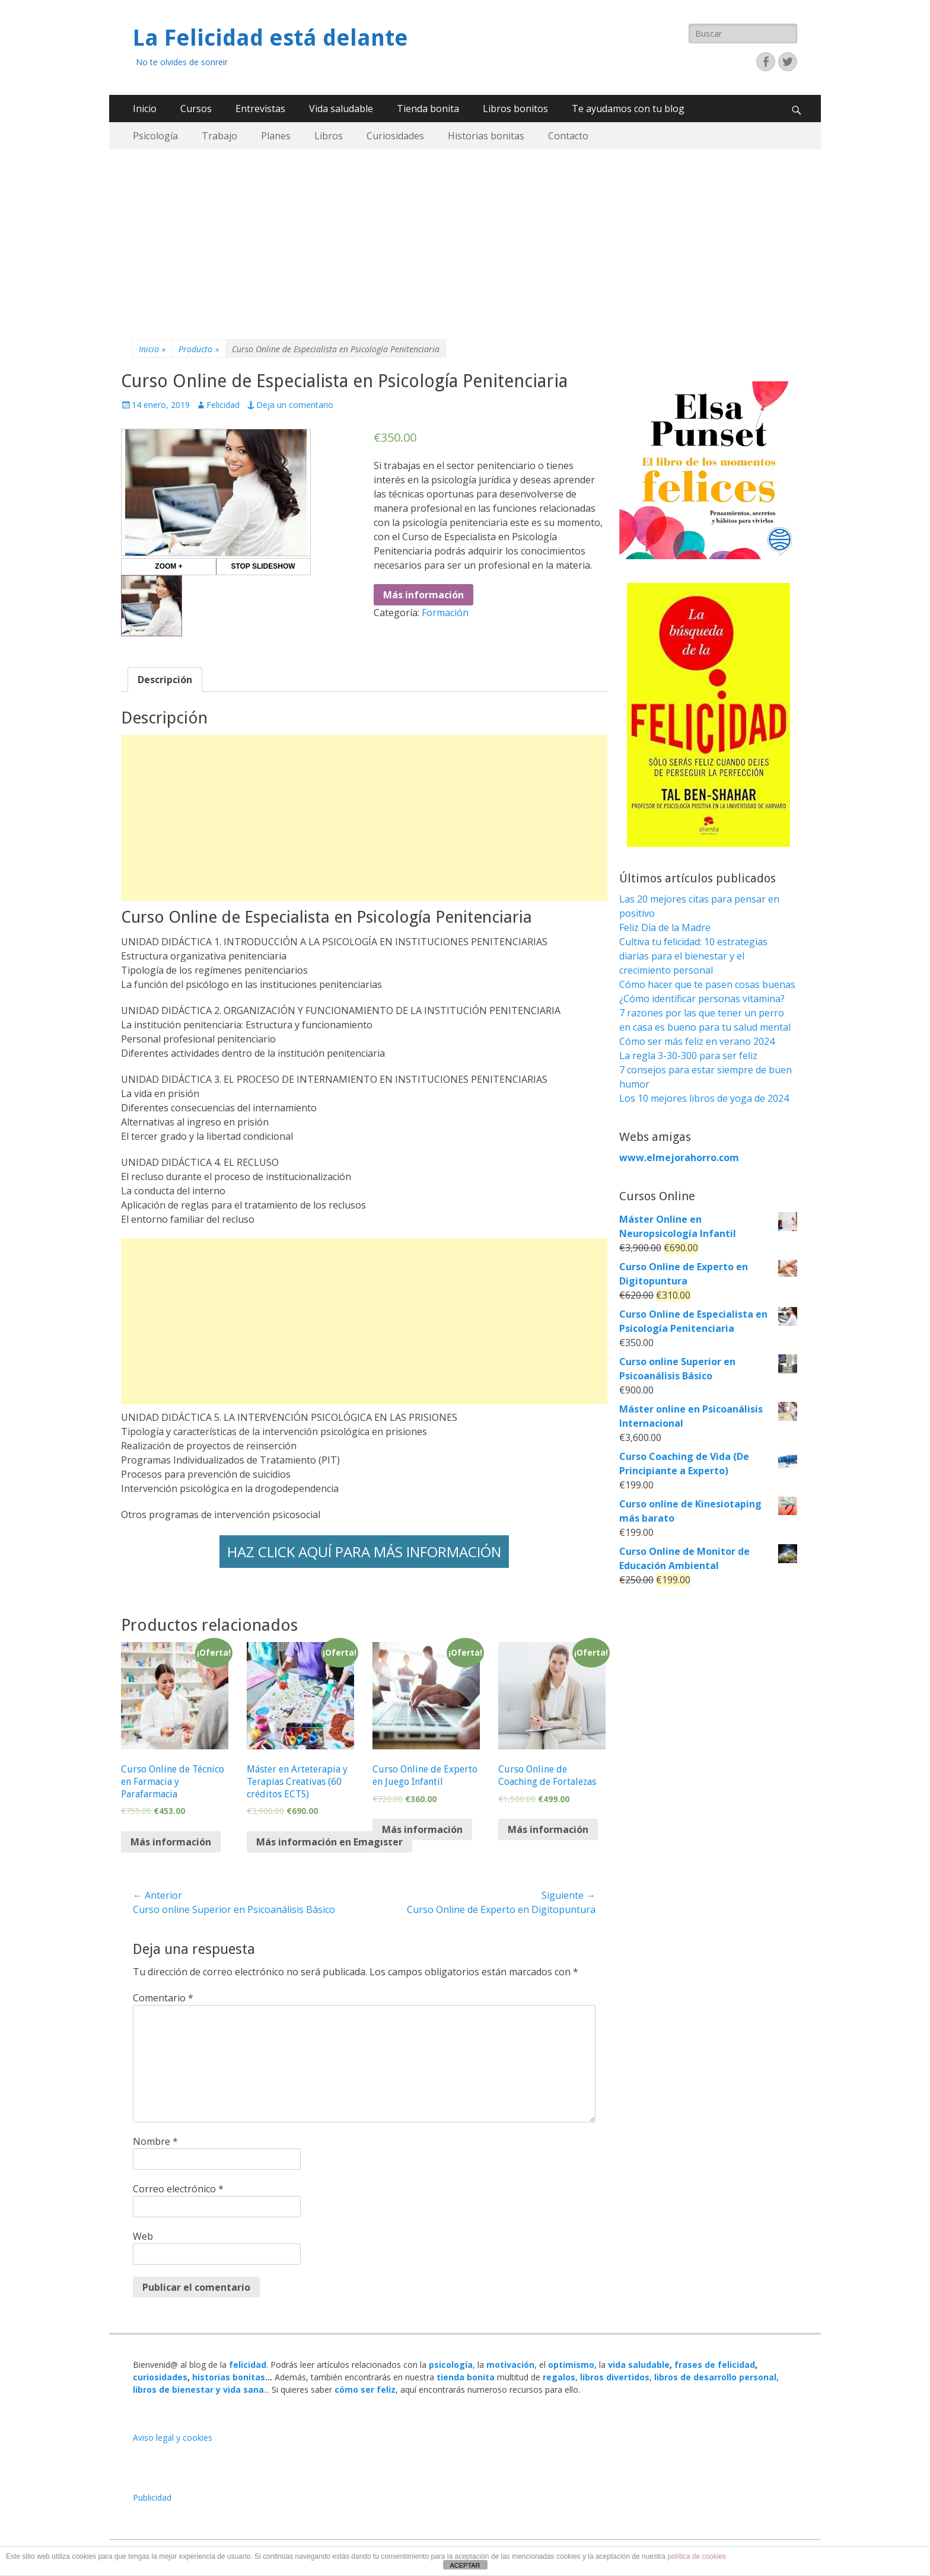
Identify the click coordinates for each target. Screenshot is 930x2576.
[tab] (165, 679)
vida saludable (639, 2364)
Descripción (165, 679)
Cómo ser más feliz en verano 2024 (697, 1041)
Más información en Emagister (329, 1841)
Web (143, 2236)
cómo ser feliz (365, 2389)
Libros (328, 135)
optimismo (571, 2364)
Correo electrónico (178, 2188)
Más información (423, 594)
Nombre (155, 2141)
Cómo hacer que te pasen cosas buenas (707, 984)
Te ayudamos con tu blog (628, 108)
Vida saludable (341, 108)
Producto (199, 349)
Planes (276, 135)
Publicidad (152, 2497)
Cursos (196, 108)
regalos (559, 2377)
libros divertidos (614, 2377)
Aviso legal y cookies (172, 2437)
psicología (451, 2364)
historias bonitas (228, 2377)
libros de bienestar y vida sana (198, 2389)
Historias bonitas (486, 135)
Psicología (155, 135)
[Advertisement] (465, 238)
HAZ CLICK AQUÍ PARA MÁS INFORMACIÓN (364, 1551)
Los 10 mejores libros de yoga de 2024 (704, 1098)
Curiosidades (395, 135)
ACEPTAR (465, 2565)
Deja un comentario (294, 404)
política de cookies (696, 2556)
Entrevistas (260, 108)
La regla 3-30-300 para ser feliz (688, 1055)
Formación (445, 612)
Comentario (163, 1997)
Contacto (568, 135)
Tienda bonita (428, 108)
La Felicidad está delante (270, 38)
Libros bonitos (515, 108)
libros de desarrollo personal (715, 2377)
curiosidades (160, 2377)
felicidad (247, 2364)
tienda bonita (466, 2377)
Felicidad (223, 404)
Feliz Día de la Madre (665, 927)
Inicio (145, 108)
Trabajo (219, 135)
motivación (510, 2364)
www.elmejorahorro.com (679, 1157)
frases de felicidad (714, 2364)
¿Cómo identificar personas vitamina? (702, 998)
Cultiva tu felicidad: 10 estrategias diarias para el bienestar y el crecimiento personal (693, 956)
